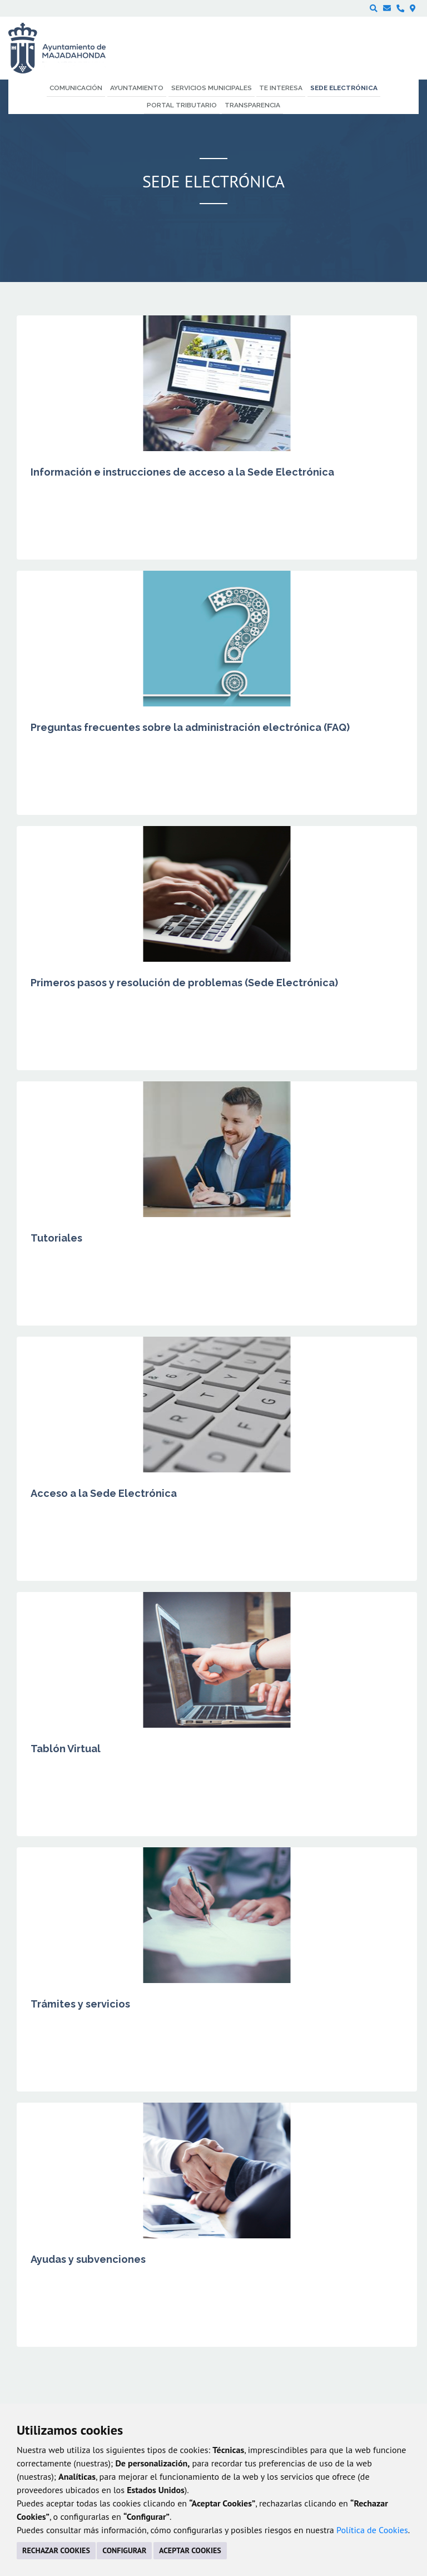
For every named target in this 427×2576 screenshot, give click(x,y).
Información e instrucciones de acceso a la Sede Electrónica (182, 472)
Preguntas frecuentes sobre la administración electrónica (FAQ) (190, 727)
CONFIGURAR (124, 2550)
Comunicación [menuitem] (75, 88)
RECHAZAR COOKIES (56, 2550)
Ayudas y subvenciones (88, 2259)
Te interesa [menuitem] (280, 88)
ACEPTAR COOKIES (190, 2550)
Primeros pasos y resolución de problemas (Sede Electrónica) (184, 982)
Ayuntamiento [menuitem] (136, 88)
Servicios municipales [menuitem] (211, 88)
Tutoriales (56, 1238)
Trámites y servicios (80, 2004)
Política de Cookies (372, 2529)
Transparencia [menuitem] (252, 105)
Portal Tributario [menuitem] (182, 105)
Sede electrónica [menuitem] (344, 88)
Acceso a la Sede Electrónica (104, 1493)
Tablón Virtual (66, 1748)
